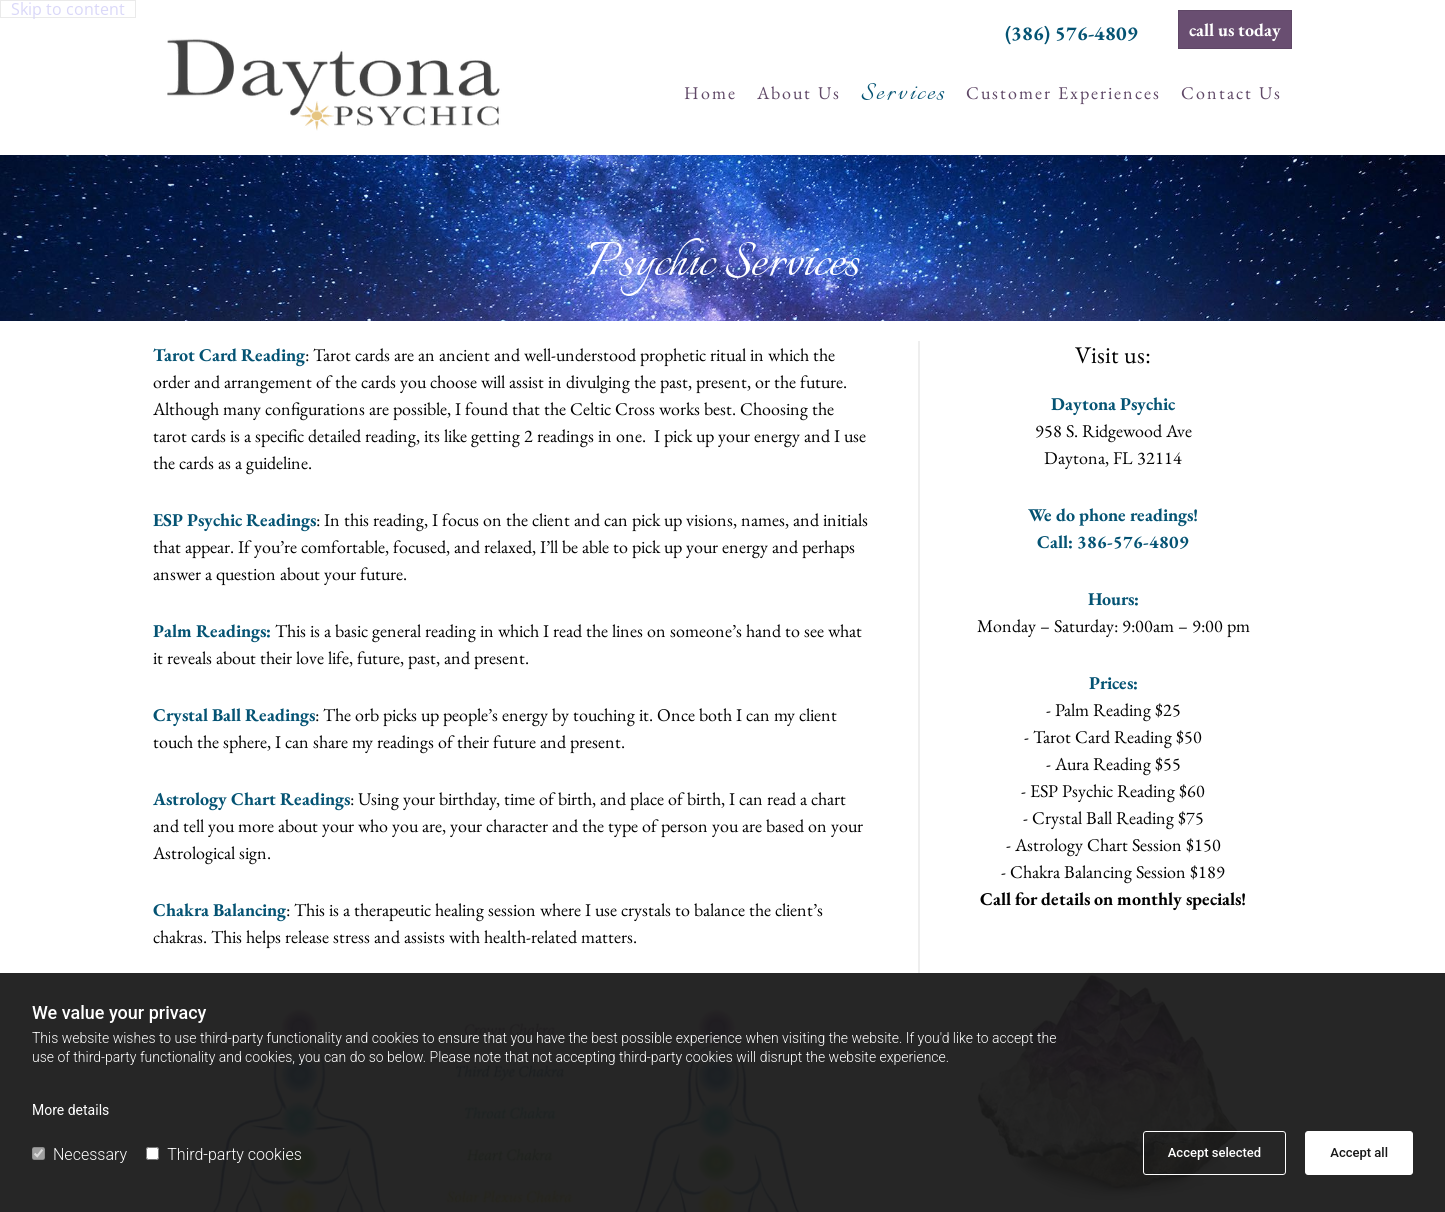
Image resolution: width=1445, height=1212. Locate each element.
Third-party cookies (223, 1154)
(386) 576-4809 (1071, 33)
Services (903, 94)
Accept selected (1214, 1152)
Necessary (79, 1154)
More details (70, 1110)
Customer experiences (1063, 92)
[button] (1235, 29)
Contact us (1231, 92)
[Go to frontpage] (333, 75)
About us (799, 92)
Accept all (1359, 1152)
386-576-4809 (1133, 541)
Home (710, 92)
